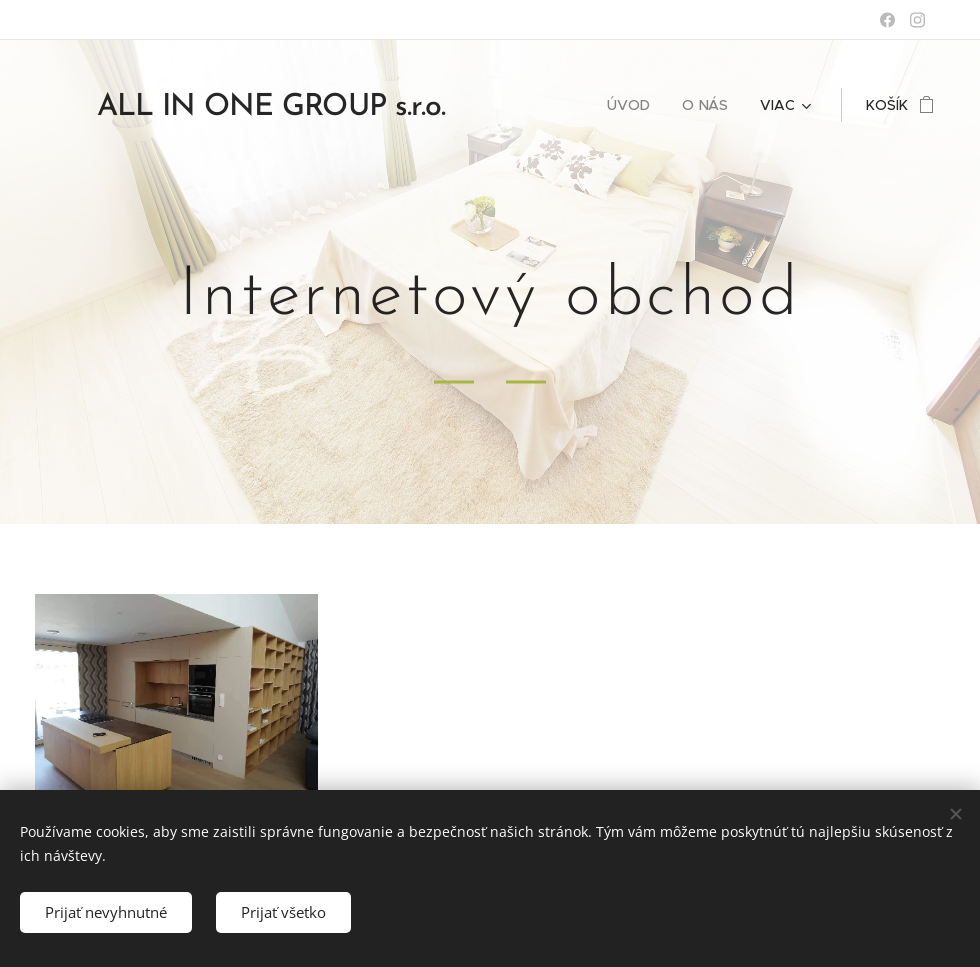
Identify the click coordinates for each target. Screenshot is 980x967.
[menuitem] (634, 105)
